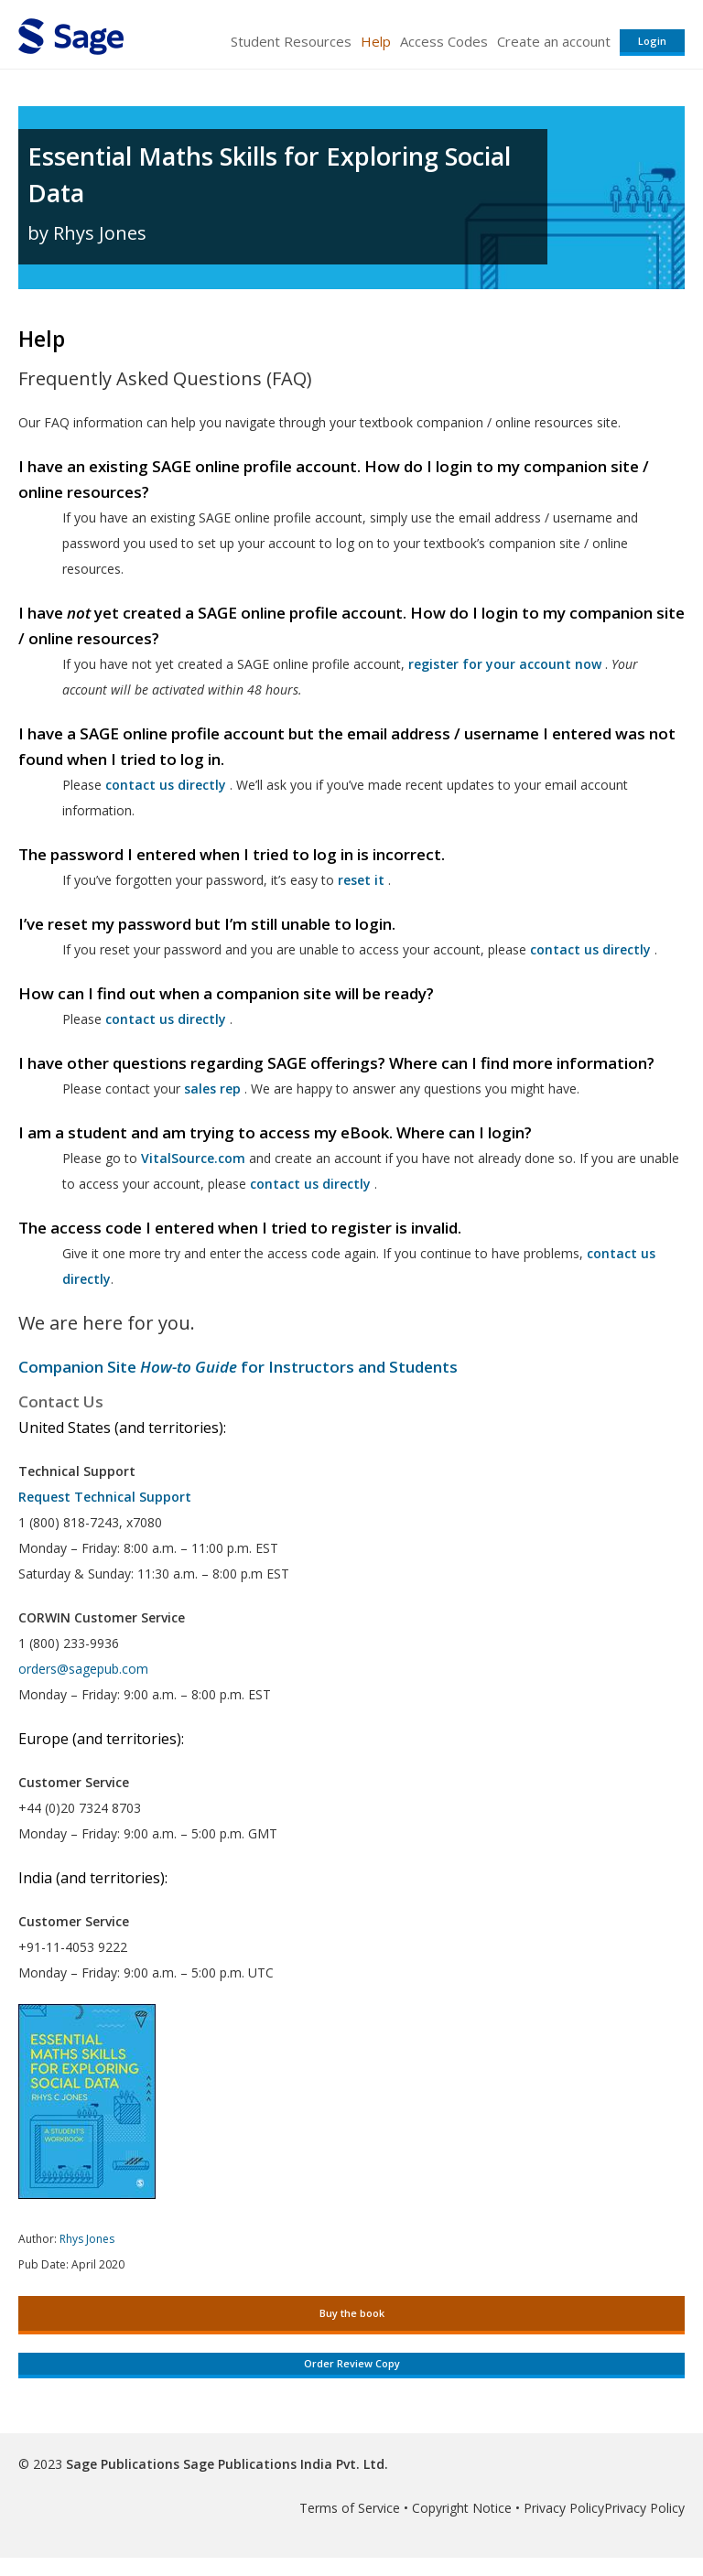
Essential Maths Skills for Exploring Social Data (269, 174)
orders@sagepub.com (83, 1668)
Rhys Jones (86, 2239)
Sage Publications (122, 2464)
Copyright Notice (462, 2508)
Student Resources (291, 41)
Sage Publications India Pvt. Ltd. (283, 2464)
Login (652, 41)
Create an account (554, 41)
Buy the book (351, 2313)
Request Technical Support (104, 1496)
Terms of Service (349, 2508)
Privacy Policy (564, 2508)
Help (376, 41)
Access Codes (444, 41)
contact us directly (310, 1183)
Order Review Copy (352, 2363)
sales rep (212, 1088)
